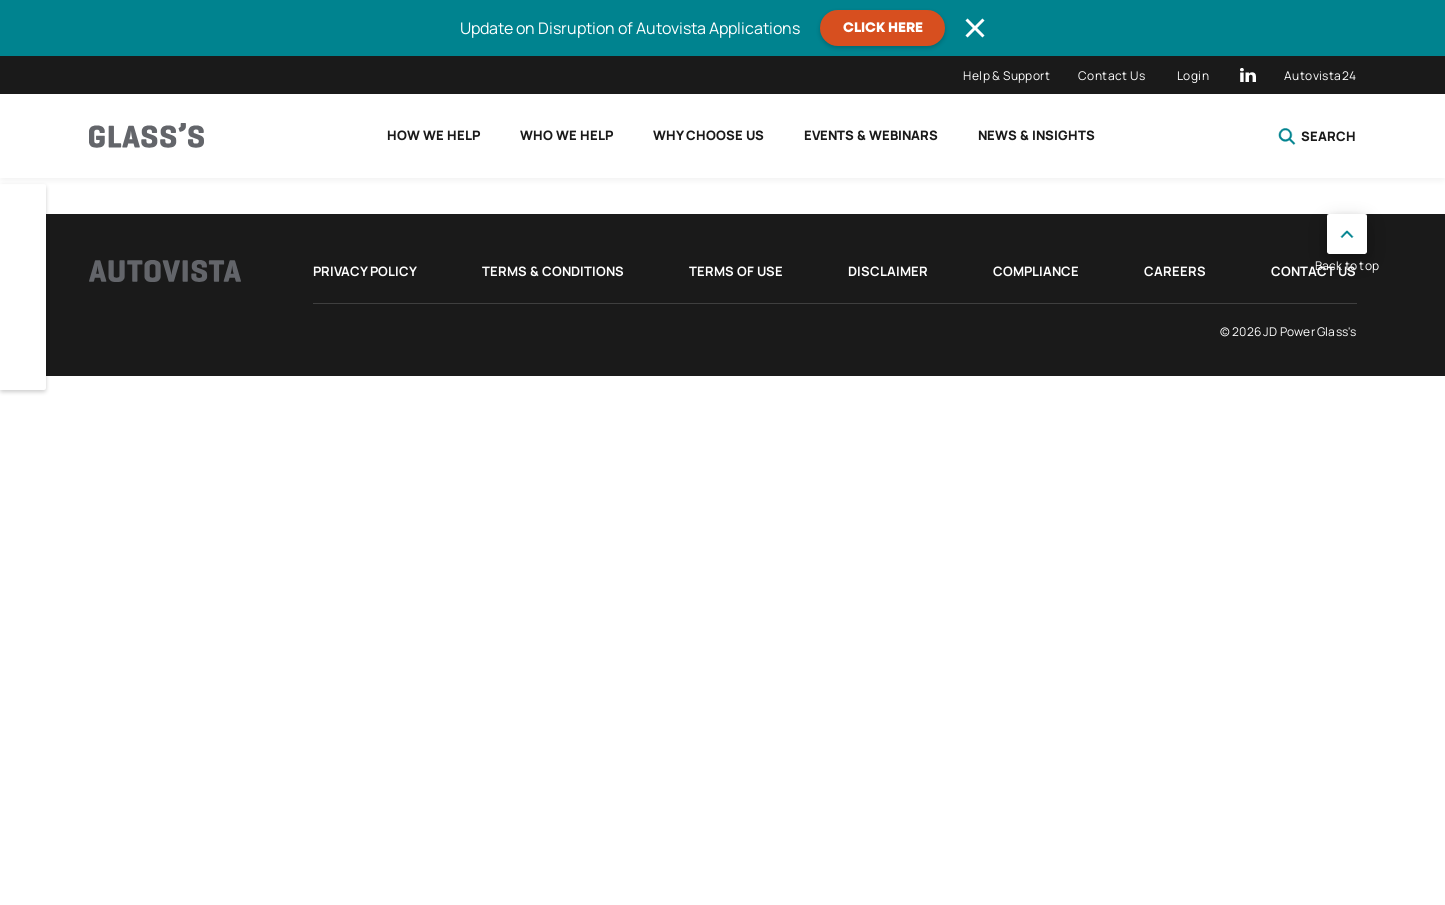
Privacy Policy (365, 271)
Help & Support (1006, 75)
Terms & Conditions (553, 271)
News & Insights (1036, 135)
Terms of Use (736, 271)
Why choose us (708, 135)
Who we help (566, 135)
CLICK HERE (883, 28)
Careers (1175, 271)
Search (1317, 136)
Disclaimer (888, 271)
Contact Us (1111, 75)
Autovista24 (1320, 75)
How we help (433, 135)
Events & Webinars (871, 135)
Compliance (1036, 271)
